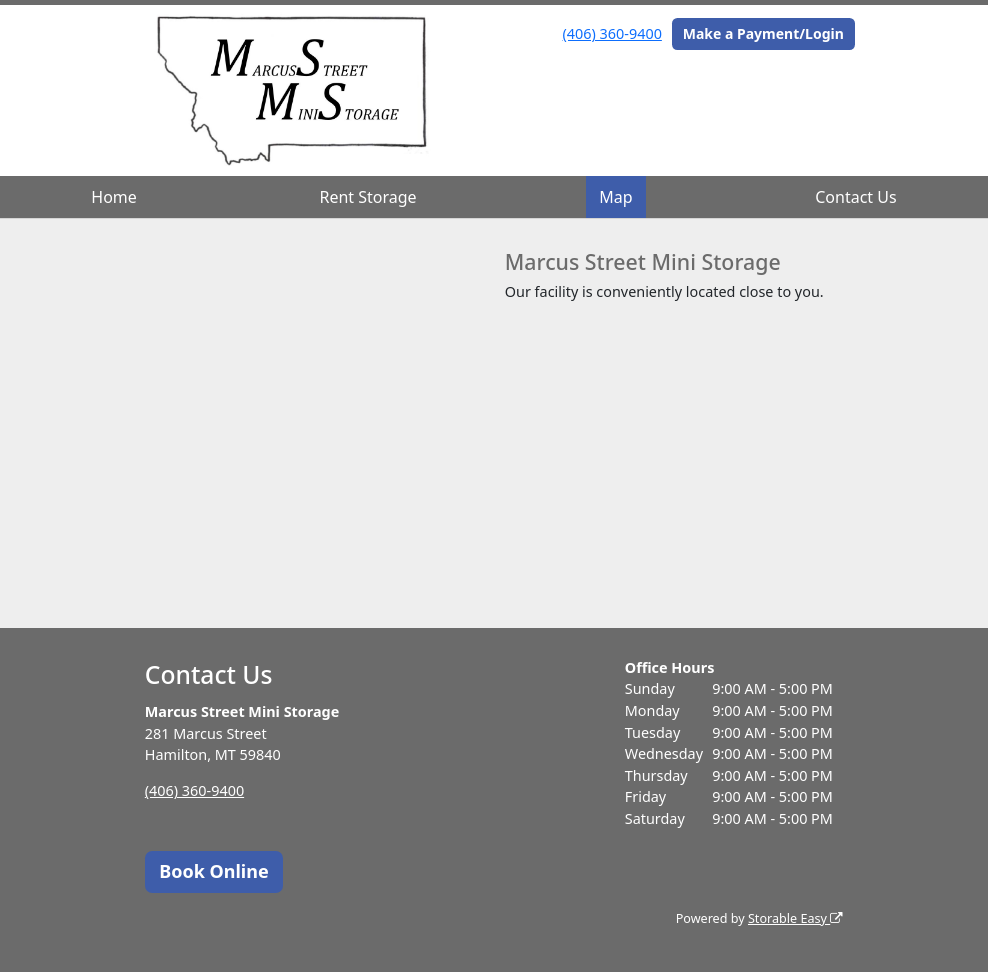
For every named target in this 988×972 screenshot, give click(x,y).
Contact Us (855, 197)
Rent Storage (367, 197)
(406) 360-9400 (612, 33)
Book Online (213, 871)
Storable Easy (795, 918)
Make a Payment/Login (763, 33)
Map (615, 197)
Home (114, 197)
